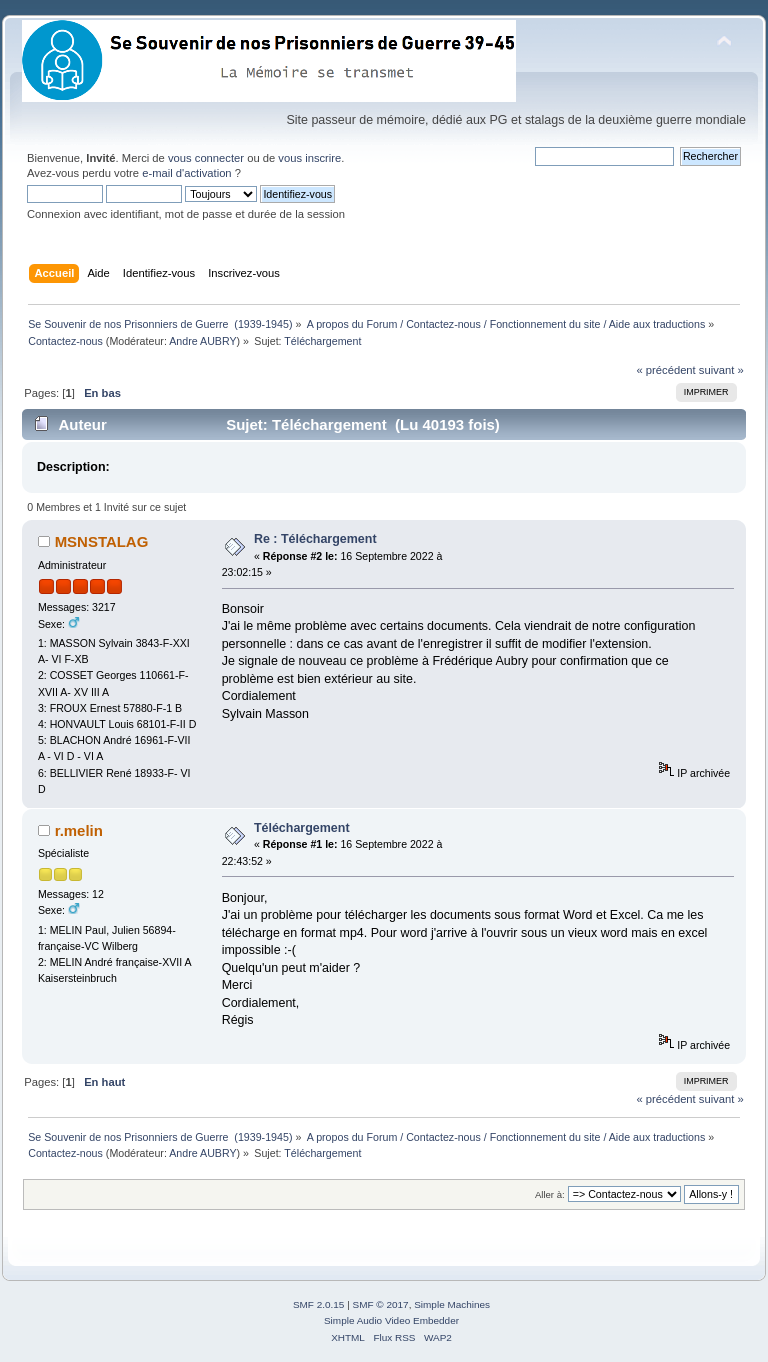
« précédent (665, 370)
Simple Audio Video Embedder (391, 1320)
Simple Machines (452, 1304)
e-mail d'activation (186, 173)
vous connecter (206, 158)
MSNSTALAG (102, 541)
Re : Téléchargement (315, 539)
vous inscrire (309, 158)
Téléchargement (302, 828)
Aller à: (550, 1194)
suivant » (721, 370)
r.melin (79, 830)
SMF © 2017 (381, 1304)
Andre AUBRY (202, 341)
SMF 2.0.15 (319, 1304)
